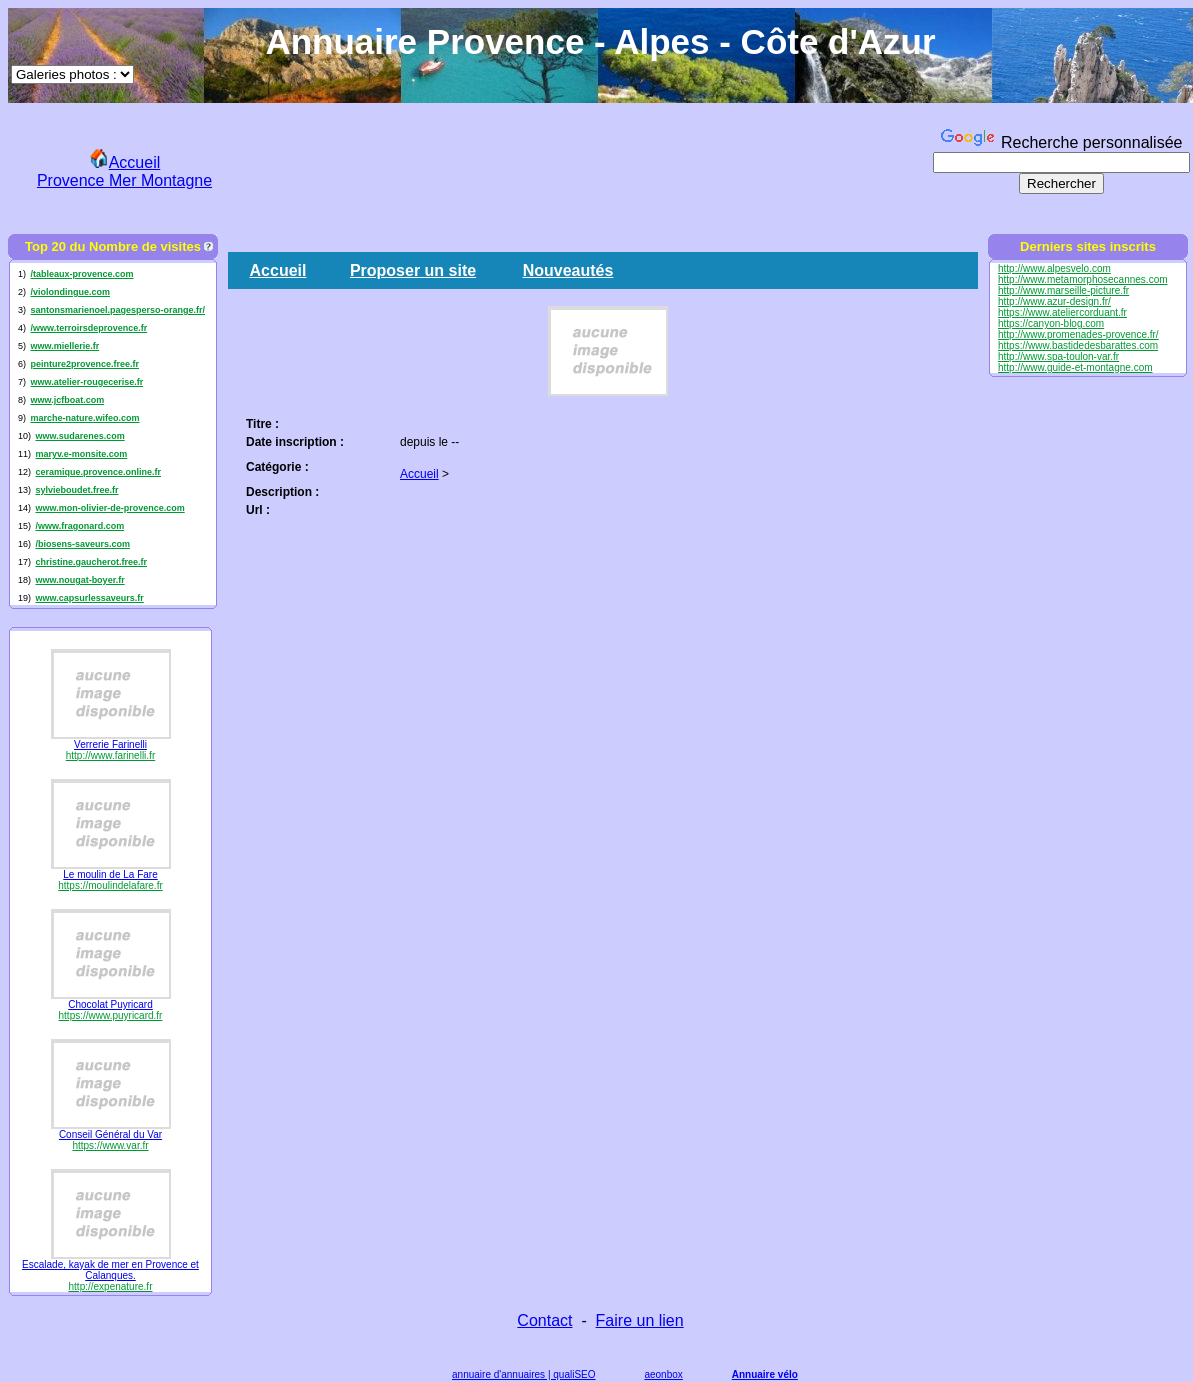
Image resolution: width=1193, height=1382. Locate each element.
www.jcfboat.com (67, 400)
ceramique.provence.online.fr (98, 472)
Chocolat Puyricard (110, 1004)
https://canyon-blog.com (1051, 323)
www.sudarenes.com (79, 436)
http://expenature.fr (111, 1286)
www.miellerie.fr (64, 346)
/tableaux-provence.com (81, 274)
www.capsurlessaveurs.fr (89, 598)
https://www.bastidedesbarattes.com (1078, 345)
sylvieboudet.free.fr (76, 490)
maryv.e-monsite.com (81, 454)
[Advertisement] (585, 168)
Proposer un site (413, 270)
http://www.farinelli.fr (110, 755)
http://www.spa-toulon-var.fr (1058, 356)
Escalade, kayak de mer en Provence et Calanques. (110, 1270)
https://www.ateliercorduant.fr (1062, 312)
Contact (544, 1320)
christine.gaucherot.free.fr (91, 562)
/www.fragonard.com (79, 526)
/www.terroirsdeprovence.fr (88, 328)
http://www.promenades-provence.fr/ (1078, 334)
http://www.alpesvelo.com (1054, 268)
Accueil (278, 270)
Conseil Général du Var (110, 1134)
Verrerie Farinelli (110, 744)
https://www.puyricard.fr (111, 1015)
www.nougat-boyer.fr (79, 580)
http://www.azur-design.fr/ (1054, 301)
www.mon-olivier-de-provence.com (109, 508)
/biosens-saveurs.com (82, 544)
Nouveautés (568, 270)
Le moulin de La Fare (110, 874)
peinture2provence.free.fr (84, 364)
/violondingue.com (70, 292)
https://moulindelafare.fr (110, 885)
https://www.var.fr (110, 1145)
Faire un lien (640, 1320)
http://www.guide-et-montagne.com (1075, 367)
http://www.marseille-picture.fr (1063, 290)
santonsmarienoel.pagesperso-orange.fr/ (117, 310)
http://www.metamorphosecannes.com (1083, 279)
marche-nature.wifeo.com (84, 418)
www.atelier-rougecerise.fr (86, 382)
